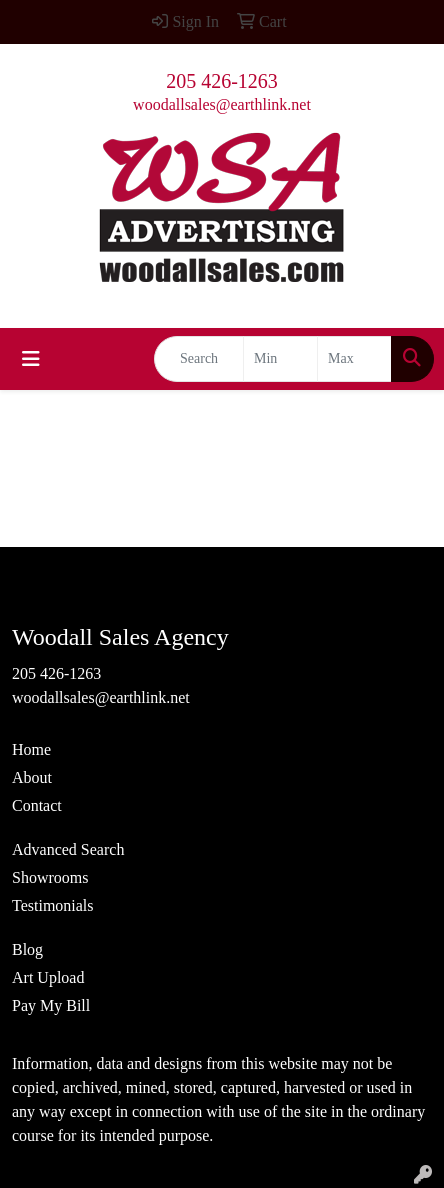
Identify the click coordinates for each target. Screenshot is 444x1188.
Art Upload (48, 977)
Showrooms (50, 877)
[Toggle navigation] (31, 359)
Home (31, 749)
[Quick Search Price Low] (280, 359)
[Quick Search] (199, 359)
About (32, 777)
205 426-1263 (222, 81)
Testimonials (53, 905)
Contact (37, 805)
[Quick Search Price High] (354, 359)
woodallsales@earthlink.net (222, 104)
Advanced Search (68, 849)
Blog (27, 949)
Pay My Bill (51, 1005)
